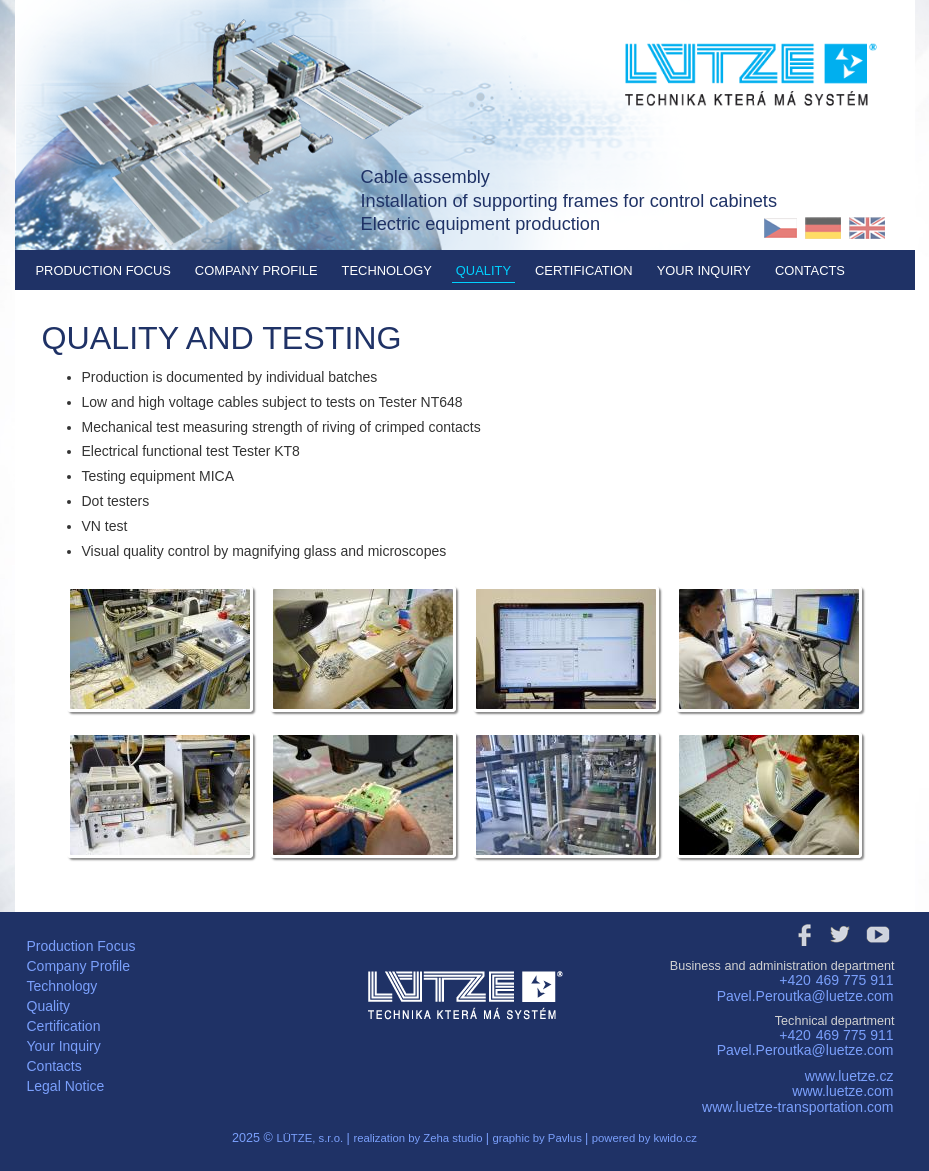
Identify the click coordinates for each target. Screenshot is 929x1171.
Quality (483, 270)
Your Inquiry (704, 270)
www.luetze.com (842, 1091)
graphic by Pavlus (538, 1138)
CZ (780, 228)
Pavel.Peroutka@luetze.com (805, 996)
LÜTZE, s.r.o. (309, 1138)
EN (866, 228)
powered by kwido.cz (644, 1138)
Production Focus (103, 270)
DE (823, 228)
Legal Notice (66, 1086)
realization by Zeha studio (419, 1138)
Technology (387, 270)
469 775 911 (855, 980)
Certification (584, 270)
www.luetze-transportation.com (797, 1107)
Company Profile (256, 270)
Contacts (810, 270)
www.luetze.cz (849, 1076)
